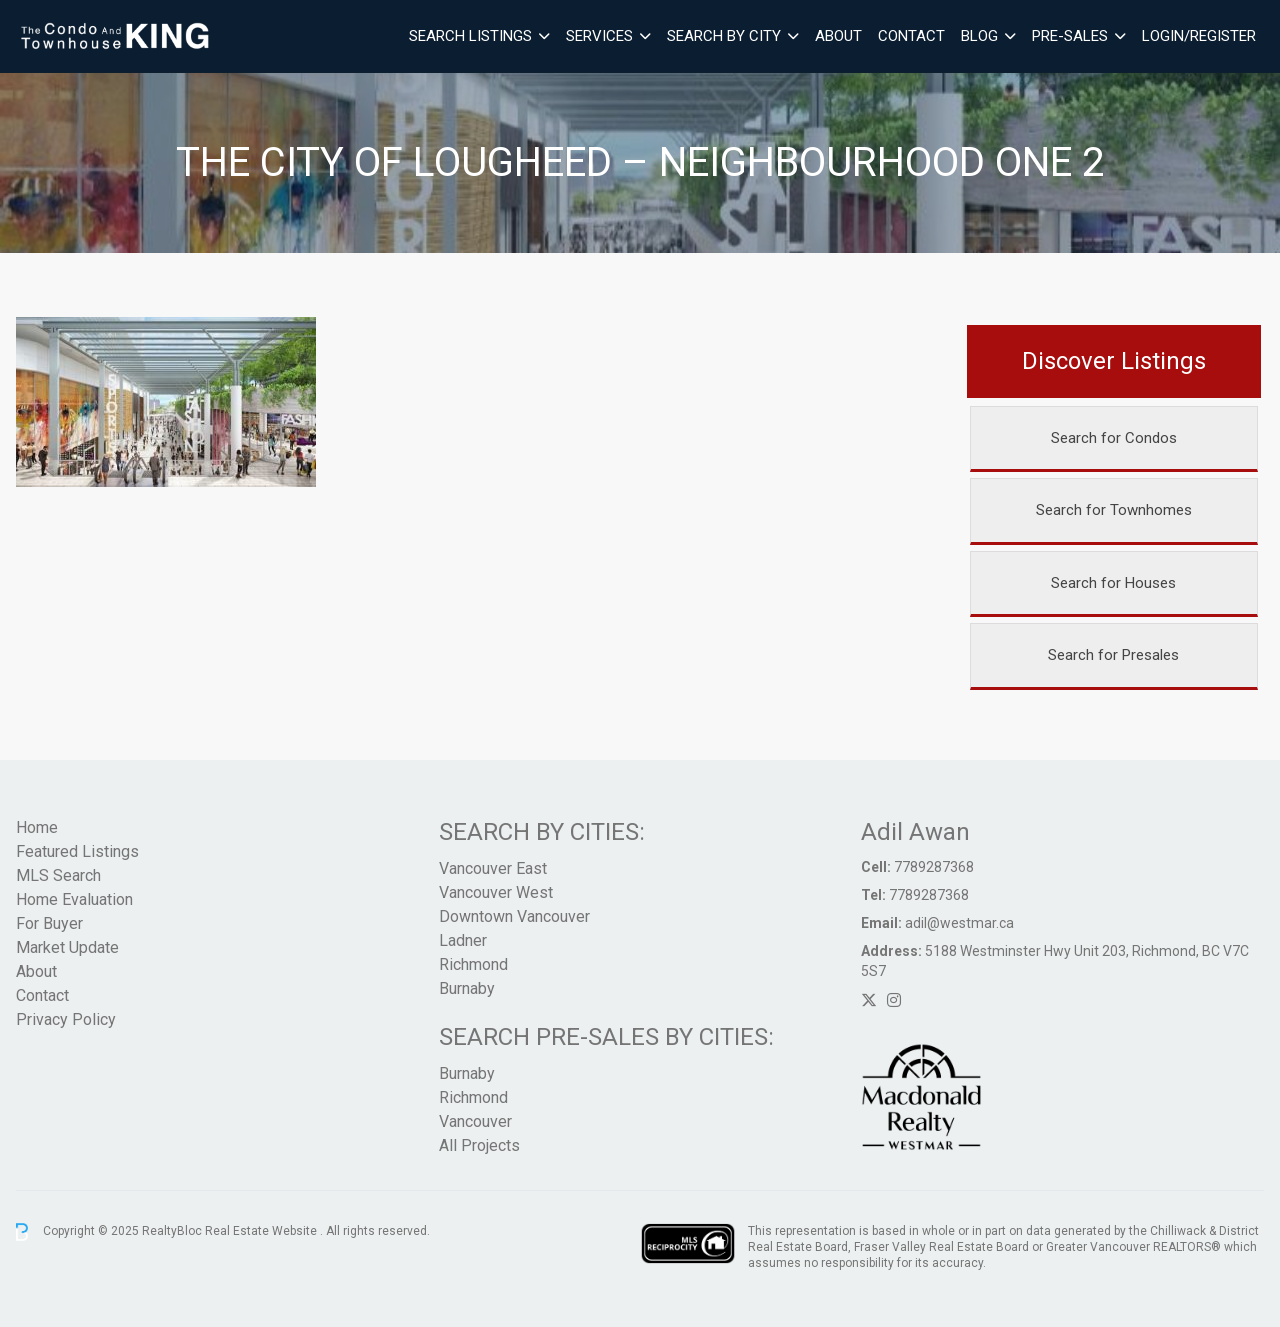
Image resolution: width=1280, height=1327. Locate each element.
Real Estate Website (262, 1231)
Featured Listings (77, 851)
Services (599, 36)
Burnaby (467, 988)
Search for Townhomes (1114, 510)
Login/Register (1199, 36)
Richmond (473, 964)
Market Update (67, 947)
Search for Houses (1113, 583)
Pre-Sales (1070, 36)
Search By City (724, 36)
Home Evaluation (74, 899)
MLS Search (58, 875)
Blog (979, 36)
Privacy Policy (66, 1019)
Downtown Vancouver (514, 916)
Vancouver (475, 1121)
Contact (911, 36)
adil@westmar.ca (959, 923)
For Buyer (49, 923)
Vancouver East (493, 868)
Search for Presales (1113, 655)
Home (37, 827)
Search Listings (470, 36)
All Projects (479, 1145)
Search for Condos (1114, 438)
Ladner (463, 940)
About (838, 36)
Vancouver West (496, 892)
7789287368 (934, 867)
